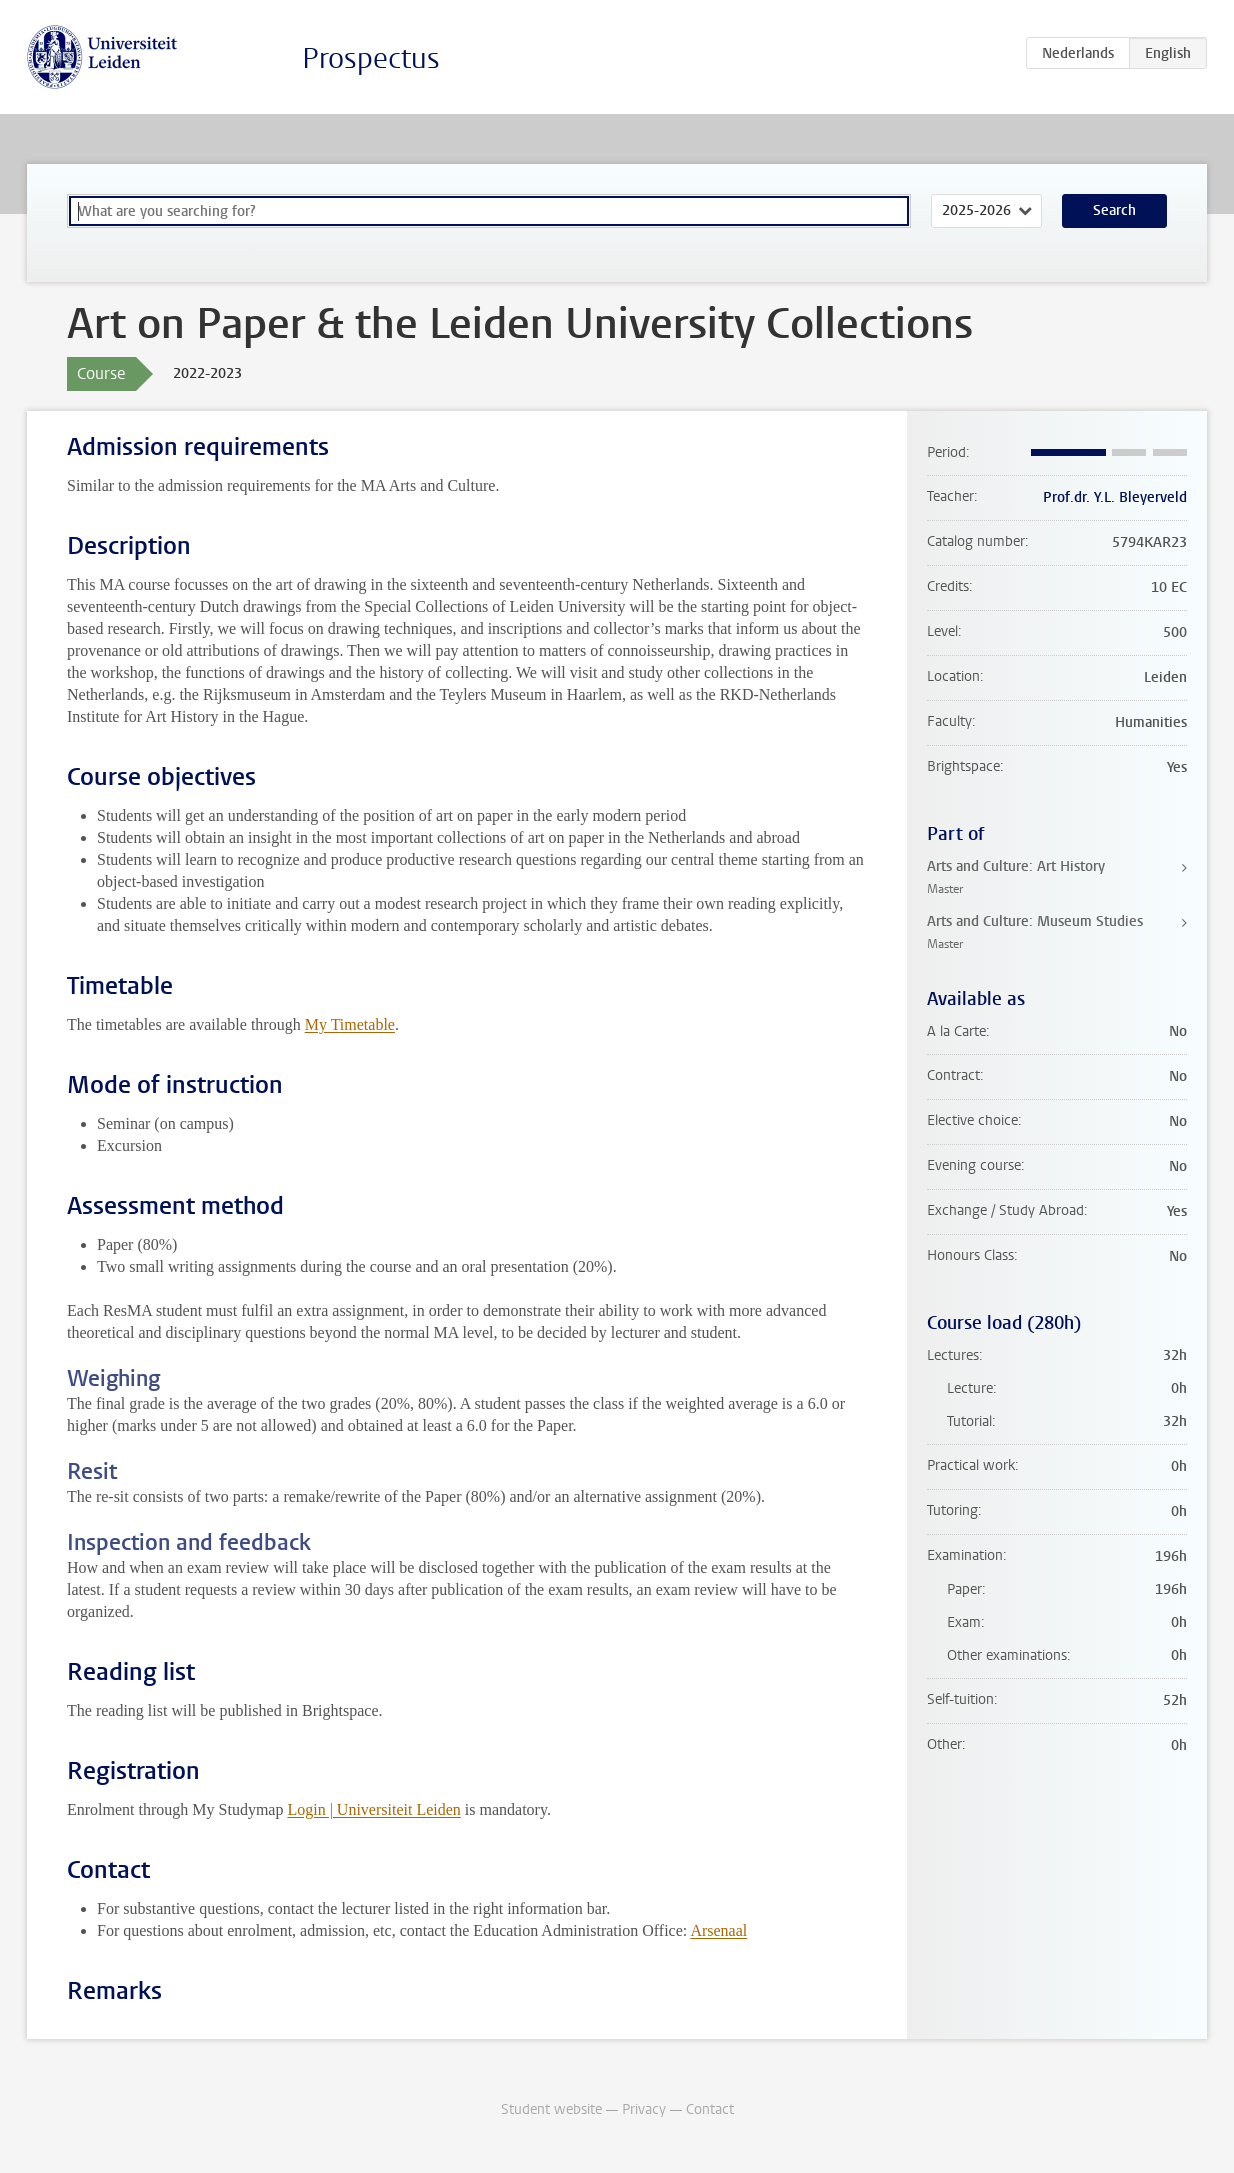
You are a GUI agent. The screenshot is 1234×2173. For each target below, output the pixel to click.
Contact (710, 2109)
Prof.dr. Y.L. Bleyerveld (1115, 497)
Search (1114, 210)
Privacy (644, 2109)
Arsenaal (718, 1930)
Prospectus (371, 58)
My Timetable (350, 1024)
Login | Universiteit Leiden (373, 1809)
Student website (551, 2109)
